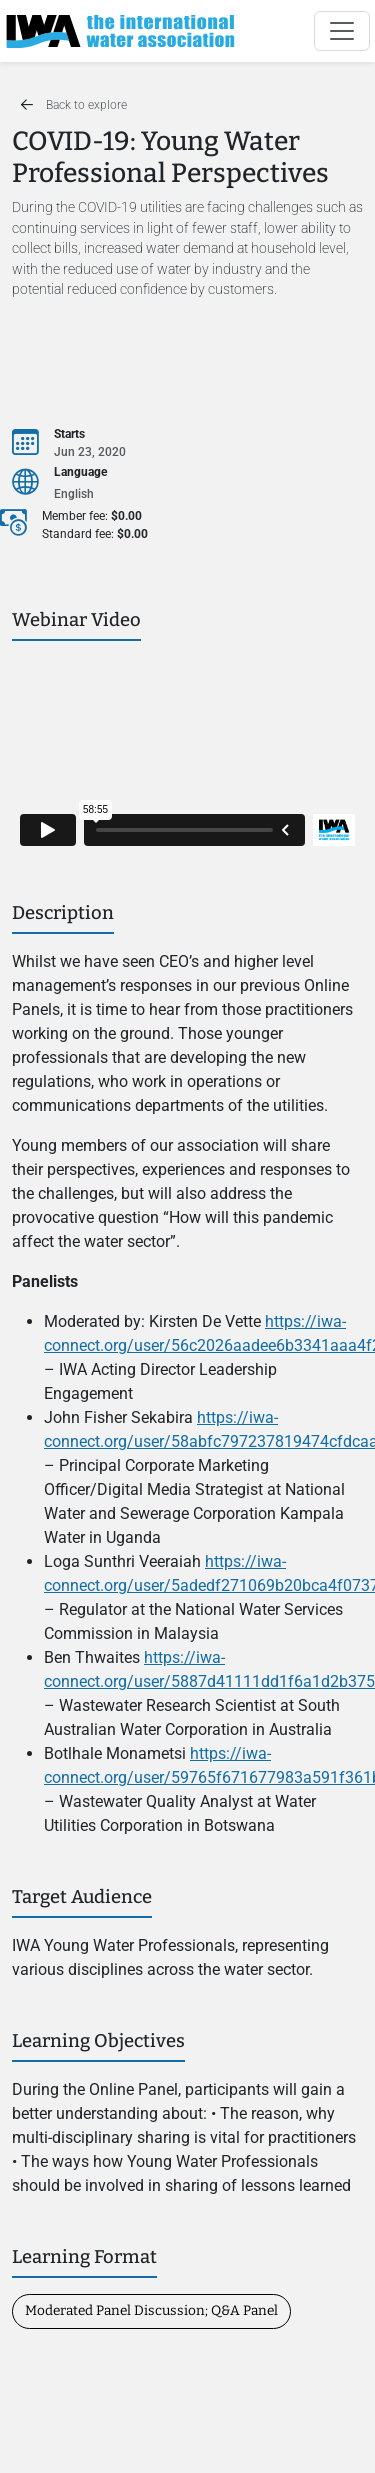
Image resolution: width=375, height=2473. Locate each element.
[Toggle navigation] (342, 31)
